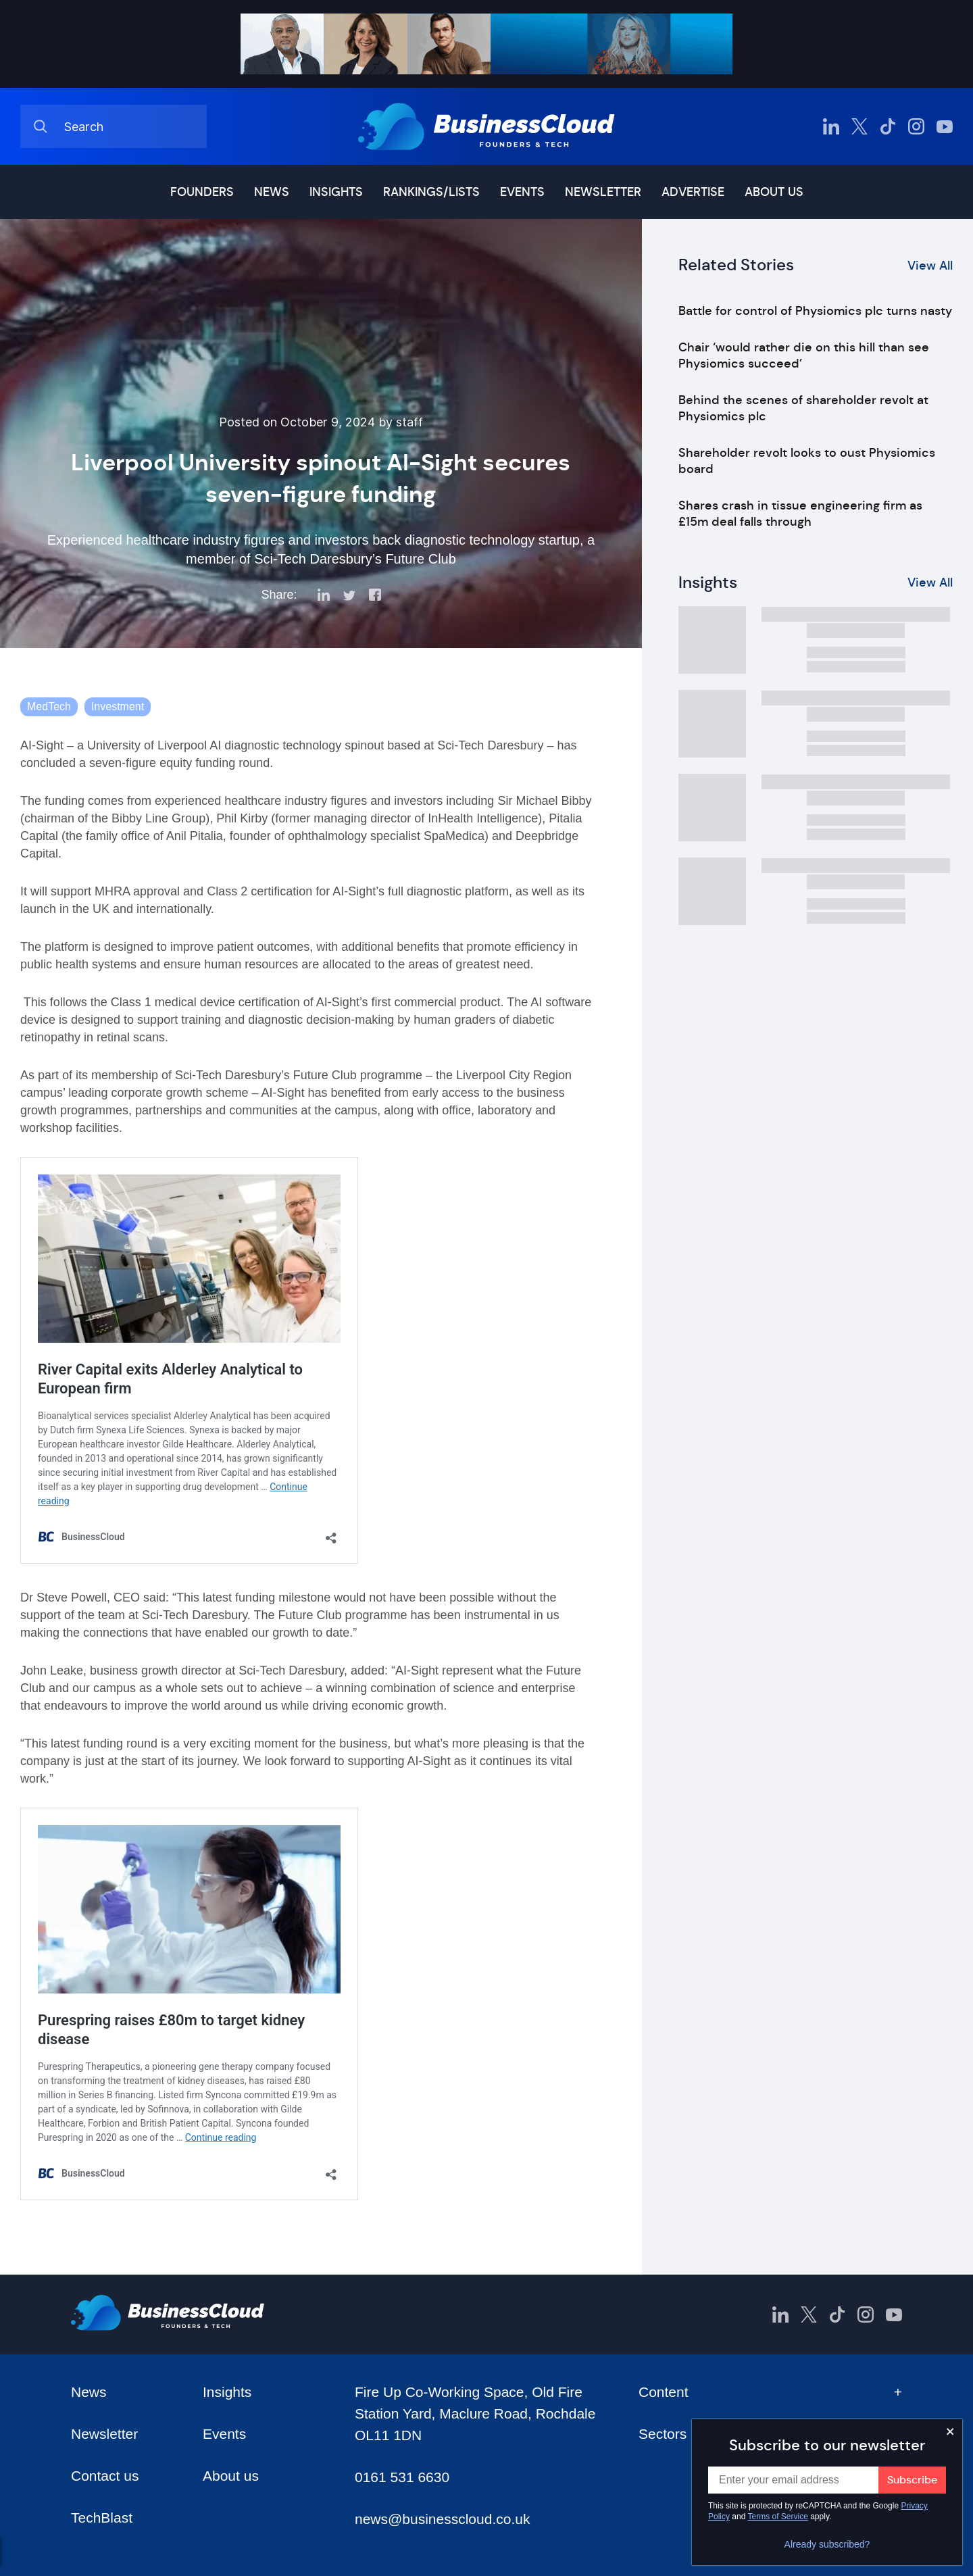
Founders (202, 191)
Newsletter (603, 191)
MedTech (49, 706)
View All (930, 265)
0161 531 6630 (402, 2477)
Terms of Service (778, 2516)
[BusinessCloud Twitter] (859, 126)
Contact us (105, 2475)
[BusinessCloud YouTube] (945, 126)
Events (522, 191)
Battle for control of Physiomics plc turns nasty (815, 310)
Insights (336, 191)
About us (774, 191)
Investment (117, 706)
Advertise (693, 191)
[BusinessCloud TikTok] (888, 126)
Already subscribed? (827, 2544)
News (271, 191)
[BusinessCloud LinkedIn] (831, 126)
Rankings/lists (431, 191)
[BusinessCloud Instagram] (916, 126)
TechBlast (101, 2517)
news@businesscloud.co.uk (442, 2519)
